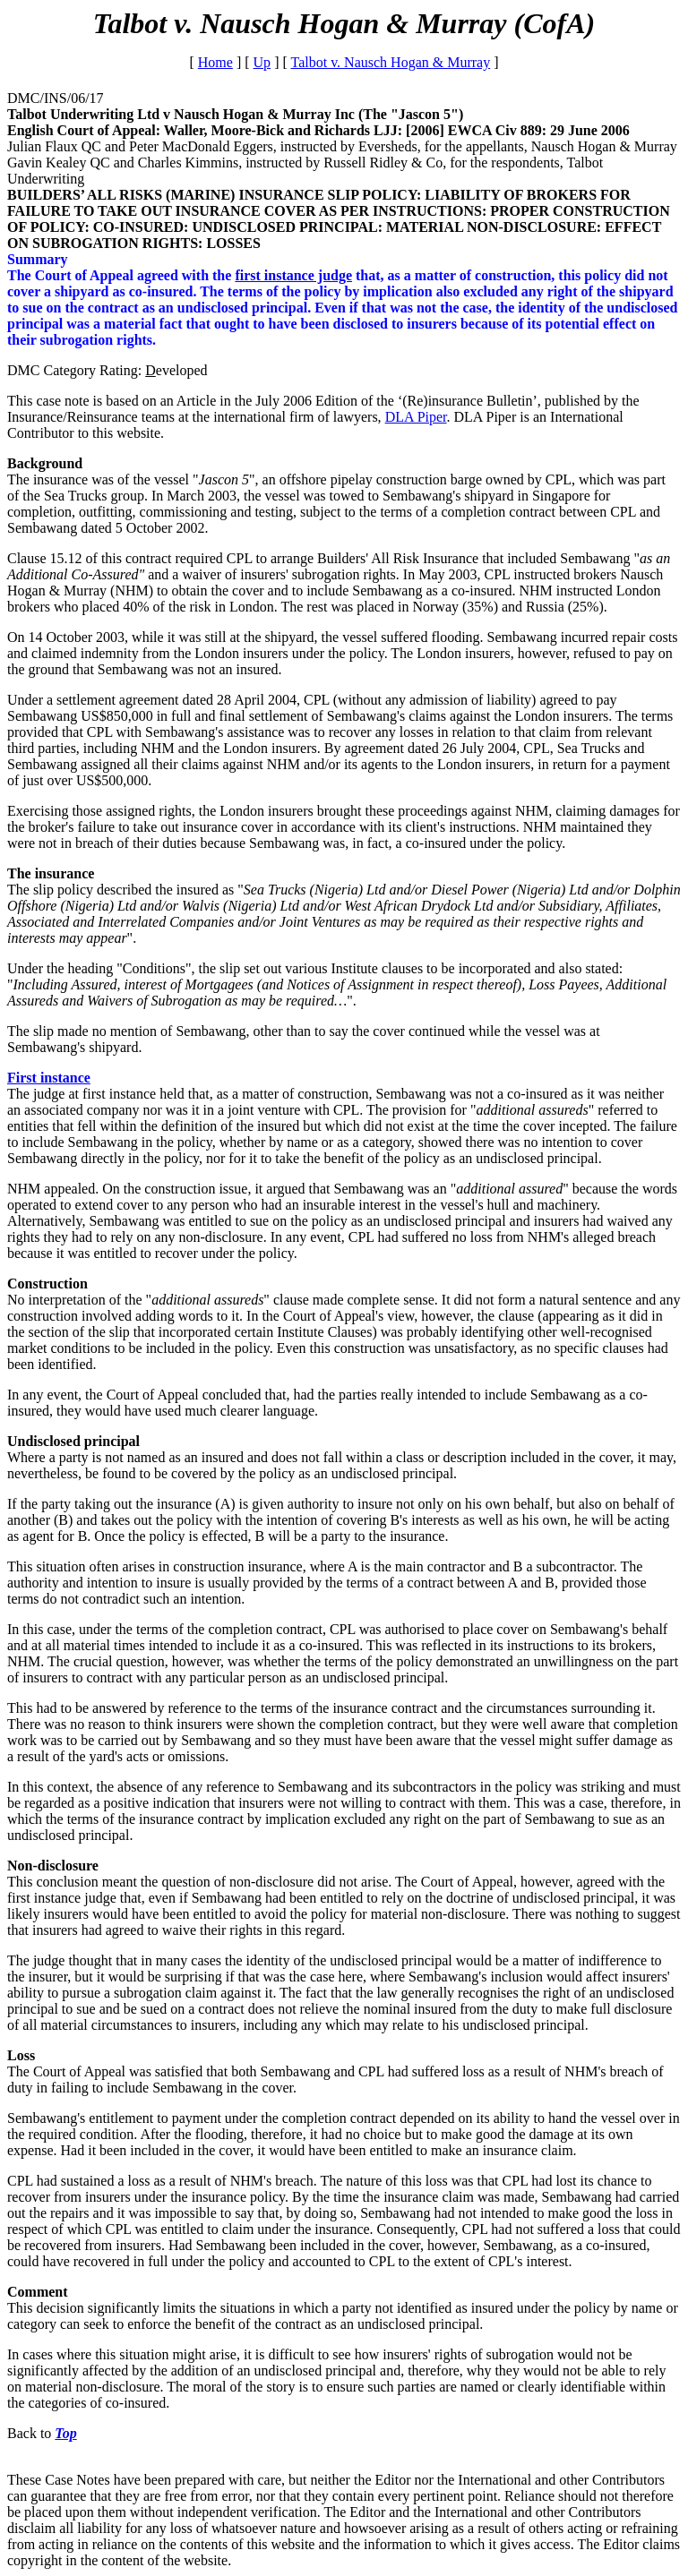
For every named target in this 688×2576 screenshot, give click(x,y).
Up (262, 62)
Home (215, 62)
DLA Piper (416, 416)
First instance (48, 1077)
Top (65, 2433)
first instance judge (293, 275)
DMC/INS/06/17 (55, 98)
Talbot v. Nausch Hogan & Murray (391, 62)
